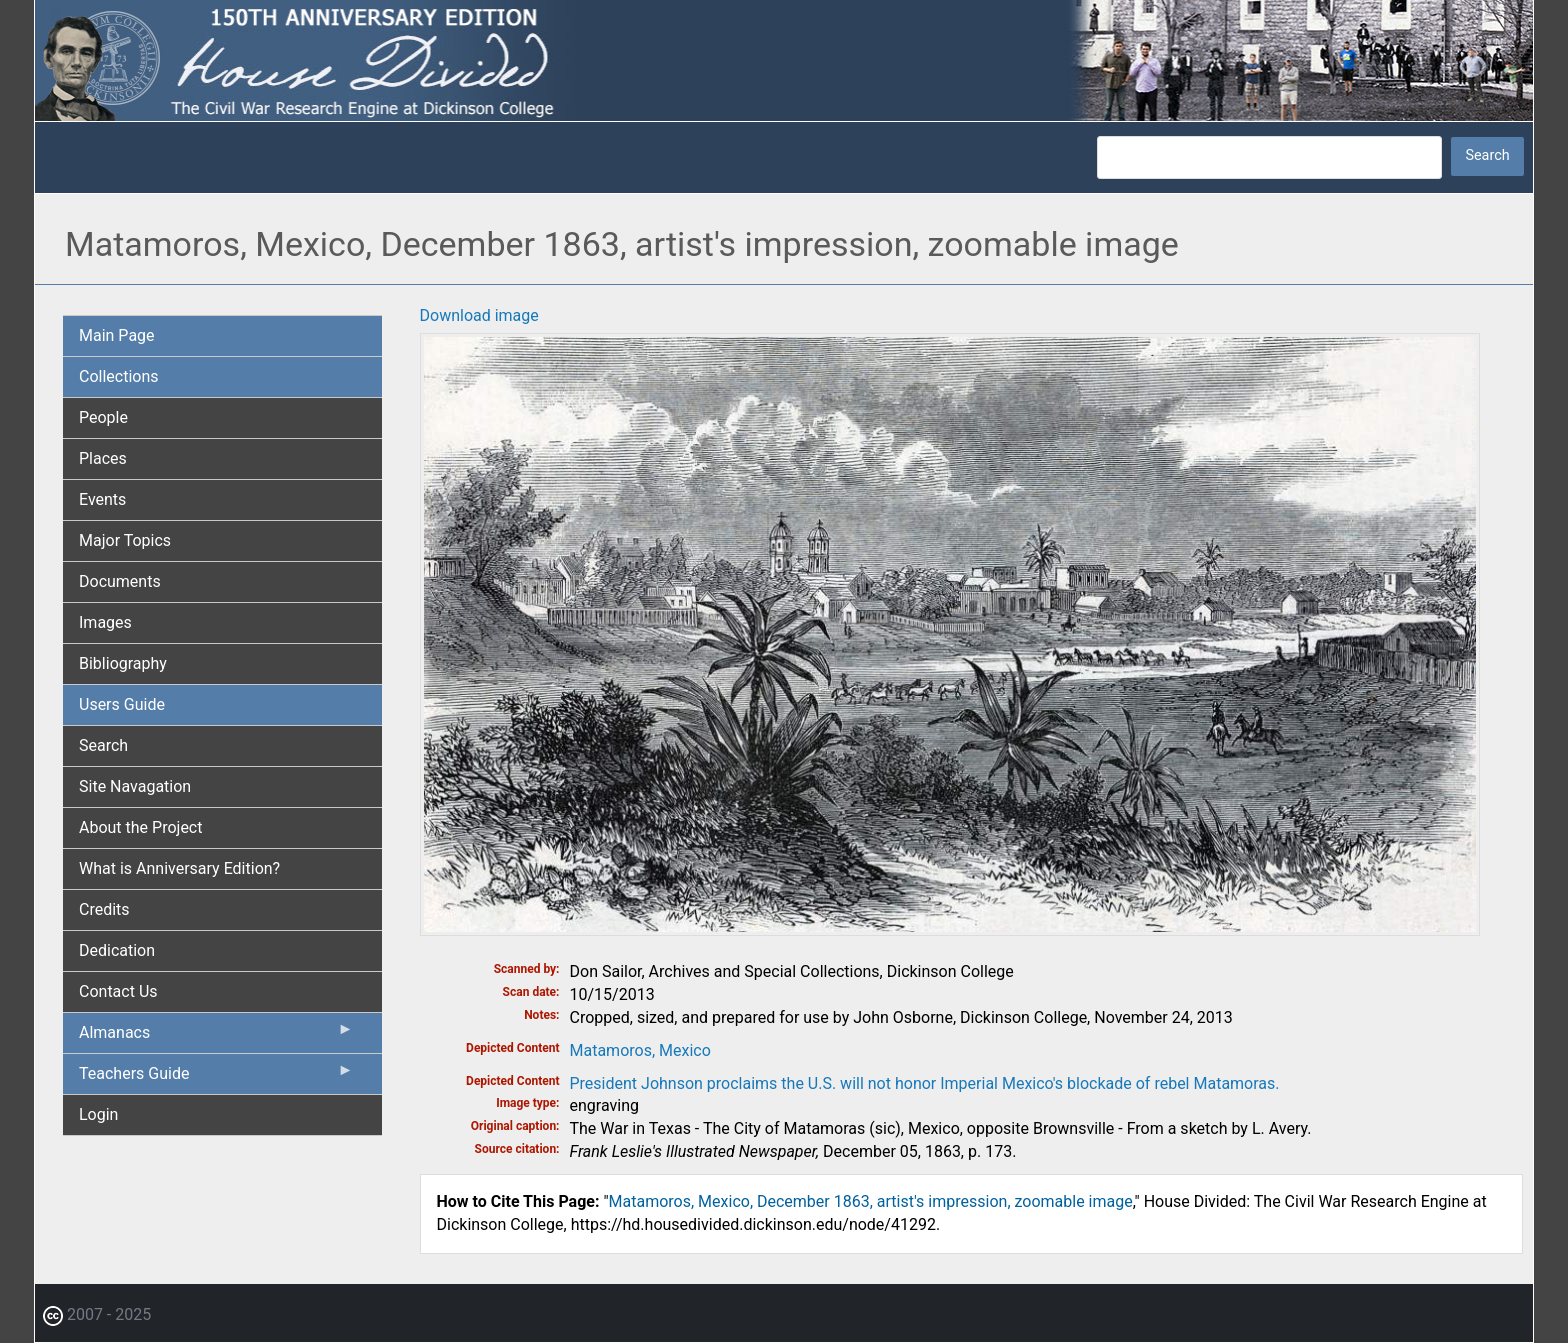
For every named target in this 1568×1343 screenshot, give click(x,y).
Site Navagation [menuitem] (135, 786)
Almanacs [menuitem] (216, 1037)
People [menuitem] (103, 417)
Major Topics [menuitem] (125, 540)
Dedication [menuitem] (117, 950)
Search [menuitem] (103, 745)
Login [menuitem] (98, 1114)
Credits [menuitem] (104, 909)
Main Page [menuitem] (117, 335)
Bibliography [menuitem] (123, 663)
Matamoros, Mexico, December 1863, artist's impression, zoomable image (871, 1201)
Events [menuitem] (102, 499)
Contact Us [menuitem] (118, 991)
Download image (479, 315)
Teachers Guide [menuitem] (216, 1078)
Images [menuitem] (105, 622)
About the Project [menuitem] (140, 827)
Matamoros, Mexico (640, 1050)
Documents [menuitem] (120, 581)
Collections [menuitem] (119, 376)
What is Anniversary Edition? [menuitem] (179, 868)
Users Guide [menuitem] (122, 704)
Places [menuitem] (103, 458)
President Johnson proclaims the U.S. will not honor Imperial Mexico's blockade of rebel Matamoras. (925, 1083)
